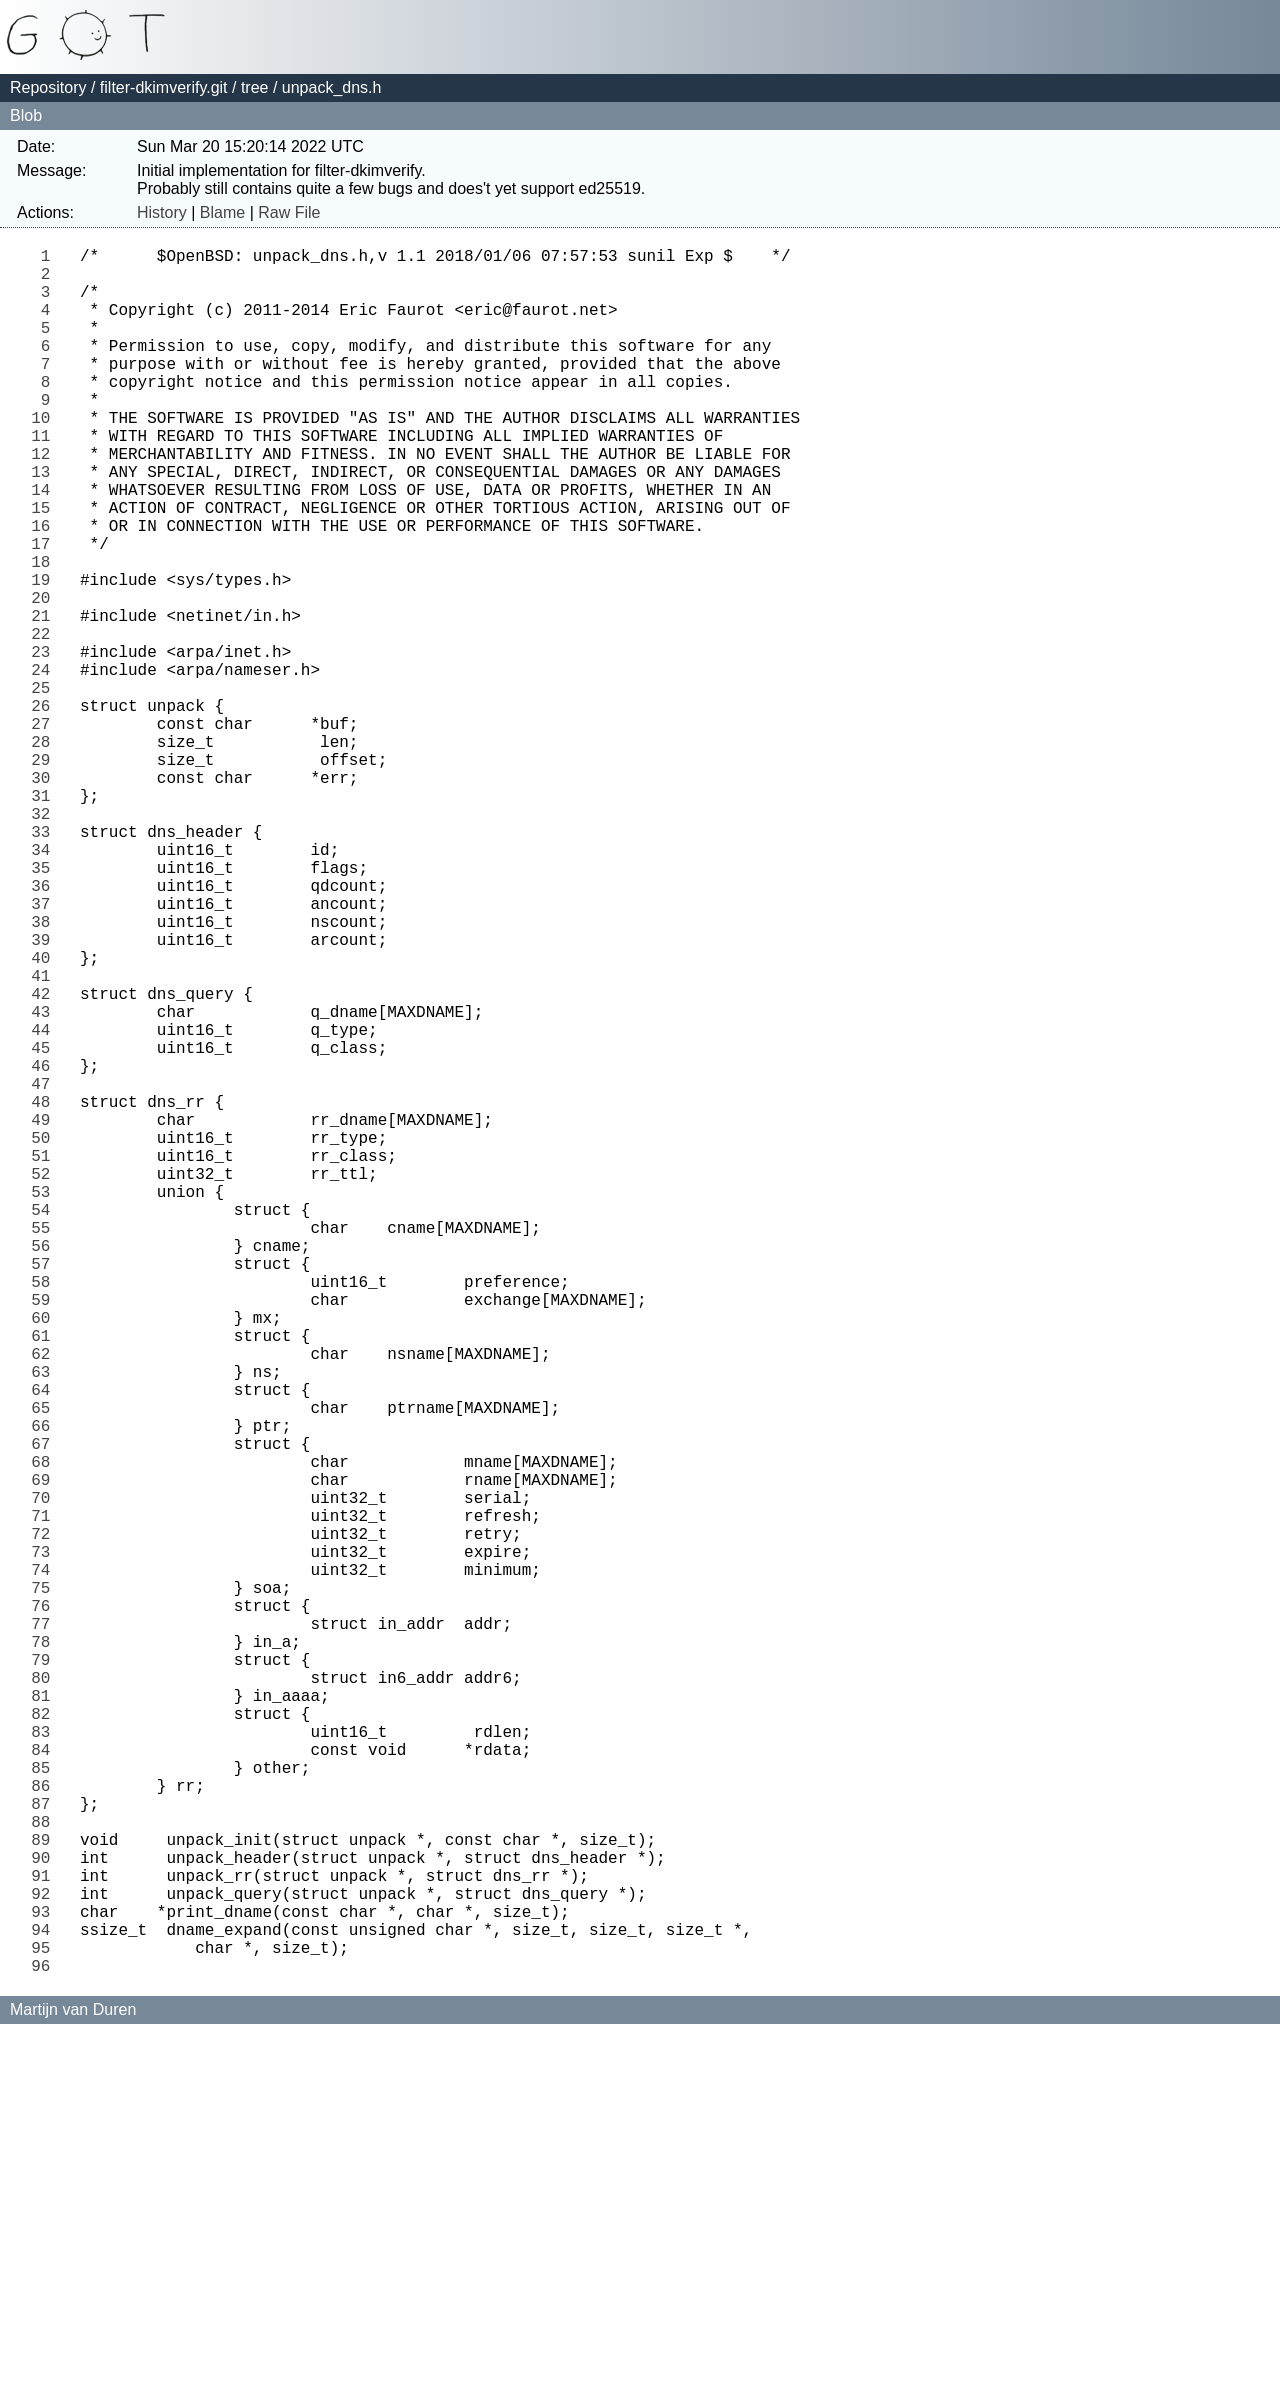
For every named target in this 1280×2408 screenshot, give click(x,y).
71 (45, 1799)
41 (45, 1139)
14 (45, 545)
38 (45, 1073)
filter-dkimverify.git (164, 87)
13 (45, 523)
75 (45, 1887)
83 (45, 2063)
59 (45, 1535)
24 (45, 765)
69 (45, 1755)
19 (45, 655)
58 (45, 1513)
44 (45, 1205)
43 (45, 1183)
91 (45, 2239)
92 (45, 2261)
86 (45, 2129)
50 (45, 1337)
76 (45, 1909)
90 (45, 2217)
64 (45, 1645)
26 (45, 809)
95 (45, 2327)
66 (45, 1689)
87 (45, 2151)
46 (45, 1249)
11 (45, 479)
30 (45, 897)
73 (45, 1843)
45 (45, 1227)
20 (45, 677)
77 (45, 1931)
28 (45, 853)
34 (45, 985)
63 (45, 1623)
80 (45, 1997)
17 (45, 611)
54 (45, 1425)
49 (45, 1315)
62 (45, 1601)
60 (45, 1557)
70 (45, 1777)
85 (45, 2107)
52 (45, 1381)
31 (45, 919)
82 (45, 2041)
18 (45, 633)
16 (45, 589)
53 (45, 1403)
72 (45, 1821)
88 (45, 2173)
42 (45, 1161)
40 (45, 1117)
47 (45, 1271)
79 (45, 1975)
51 (45, 1359)
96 (45, 2349)
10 (45, 457)
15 (45, 567)
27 (45, 831)
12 (45, 501)
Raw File (289, 212)
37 (45, 1051)
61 (45, 1579)
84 (45, 2085)
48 (45, 1293)
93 (45, 2283)
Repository (48, 87)
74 (45, 1865)
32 (45, 941)
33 (45, 963)
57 (45, 1491)
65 (45, 1667)
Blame (222, 212)
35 (45, 1007)
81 (45, 2019)
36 (45, 1029)
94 (45, 2305)
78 (45, 1953)
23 (45, 743)
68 (45, 1733)
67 (45, 1711)
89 (45, 2195)
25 (45, 787)
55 (45, 1447)
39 (45, 1095)
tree (255, 87)
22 (45, 721)
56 (45, 1469)
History (162, 212)
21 (45, 699)
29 (45, 875)
